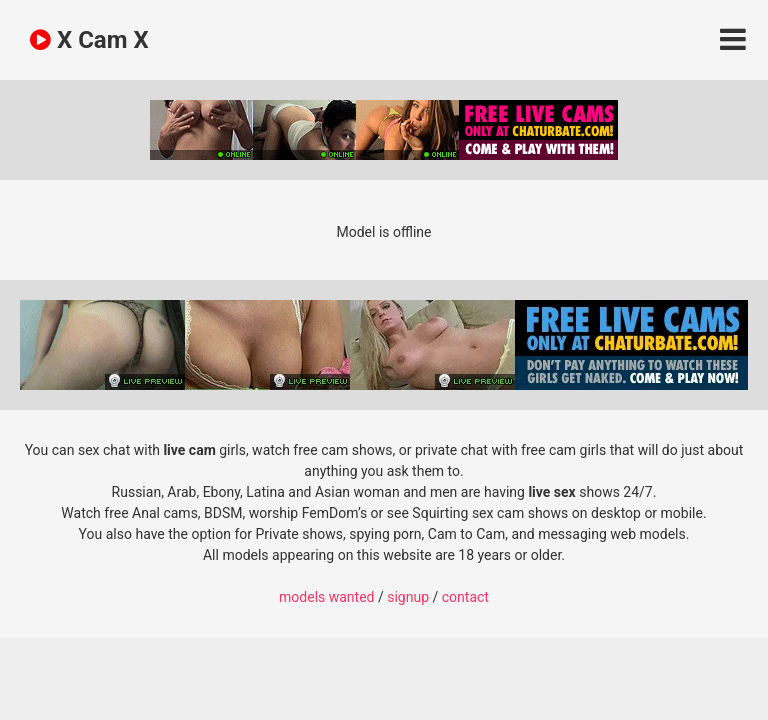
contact (465, 597)
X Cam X (89, 40)
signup (408, 597)
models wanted (326, 597)
